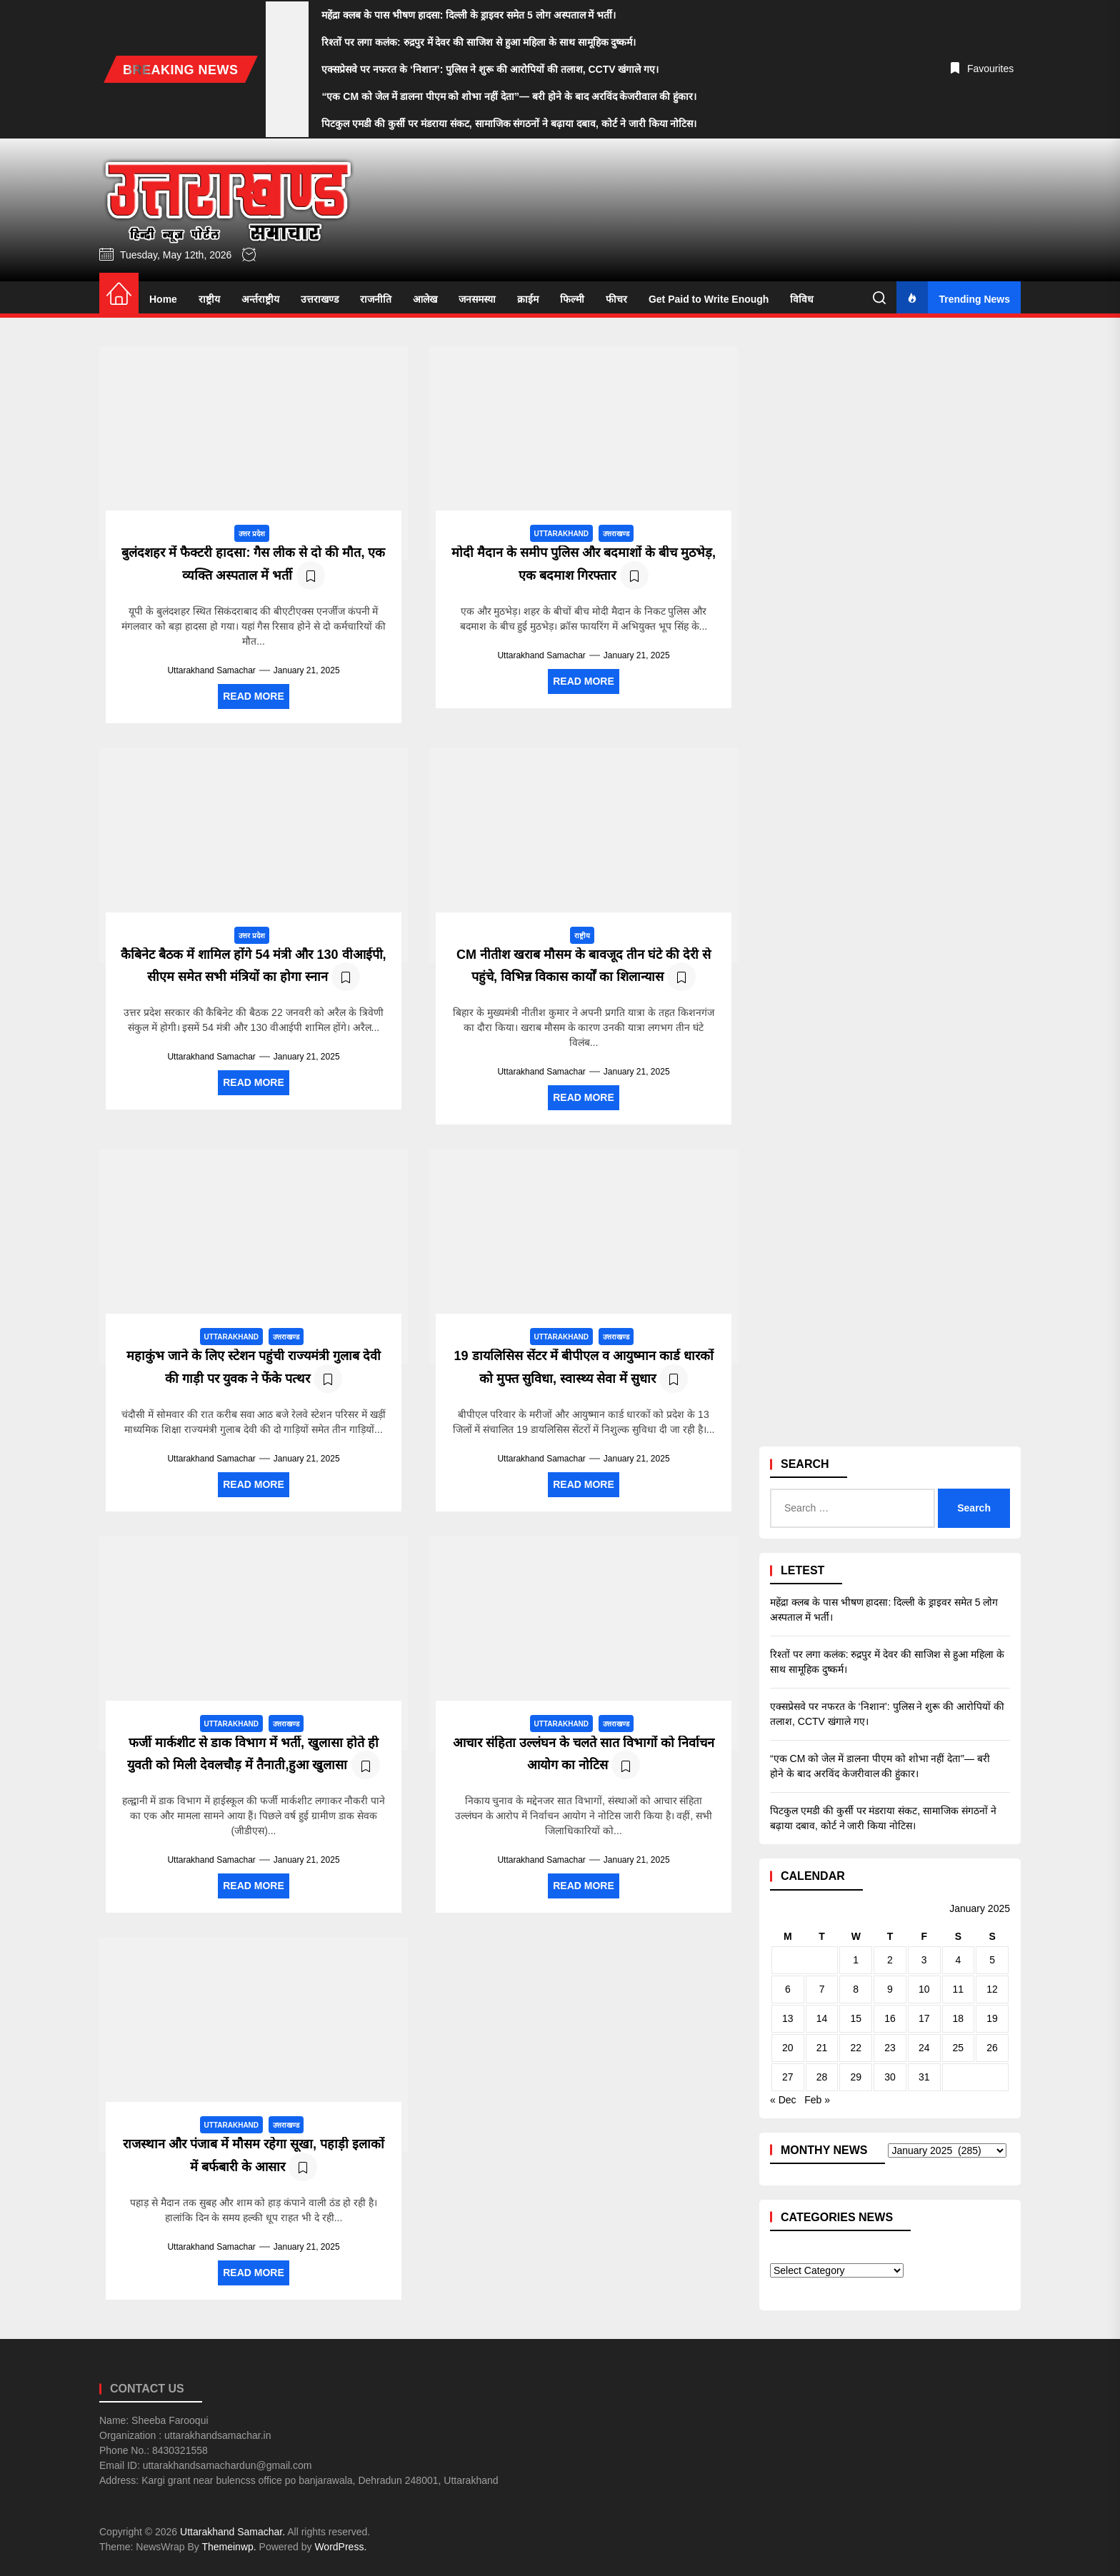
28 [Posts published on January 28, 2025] (822, 2077)
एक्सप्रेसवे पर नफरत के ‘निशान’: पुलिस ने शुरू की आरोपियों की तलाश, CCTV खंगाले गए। (887, 1714)
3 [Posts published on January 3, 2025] (924, 1960)
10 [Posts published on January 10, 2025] (924, 1989)
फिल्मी (572, 299)
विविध (802, 299)
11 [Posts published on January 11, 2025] (958, 1989)
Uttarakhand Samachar (211, 670)
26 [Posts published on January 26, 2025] (992, 2047)
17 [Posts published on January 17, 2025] (924, 2018)
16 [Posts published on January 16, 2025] (890, 2018)
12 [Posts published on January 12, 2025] (992, 1989)
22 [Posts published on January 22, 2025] (855, 2047)
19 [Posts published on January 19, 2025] (992, 2018)
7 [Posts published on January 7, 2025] (822, 1989)
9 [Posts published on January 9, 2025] (890, 1989)
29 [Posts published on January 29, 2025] (855, 2077)
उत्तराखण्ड (320, 299)
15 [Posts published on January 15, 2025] (855, 2018)
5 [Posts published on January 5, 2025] (992, 1960)
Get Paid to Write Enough (709, 299)
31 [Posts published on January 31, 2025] (924, 2077)
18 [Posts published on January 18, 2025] (958, 2018)
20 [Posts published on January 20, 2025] (788, 2047)
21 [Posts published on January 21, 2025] (822, 2047)
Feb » (817, 2099)
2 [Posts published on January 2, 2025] (890, 1960)
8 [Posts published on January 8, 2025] (856, 1989)
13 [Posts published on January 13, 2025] (788, 2018)
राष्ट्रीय (209, 299)
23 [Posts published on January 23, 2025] (890, 2047)
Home (163, 299)
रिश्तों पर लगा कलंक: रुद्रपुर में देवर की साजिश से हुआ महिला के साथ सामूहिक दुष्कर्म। (887, 1662)
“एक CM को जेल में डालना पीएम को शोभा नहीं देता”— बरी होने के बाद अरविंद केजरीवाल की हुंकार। (880, 1766)
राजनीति (375, 299)
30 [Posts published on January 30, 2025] (890, 2077)
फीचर (616, 299)
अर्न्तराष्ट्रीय (260, 299)
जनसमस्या (477, 299)
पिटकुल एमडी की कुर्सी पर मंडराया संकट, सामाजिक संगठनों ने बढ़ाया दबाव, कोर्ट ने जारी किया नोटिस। (883, 1818)
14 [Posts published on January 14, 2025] (822, 2018)
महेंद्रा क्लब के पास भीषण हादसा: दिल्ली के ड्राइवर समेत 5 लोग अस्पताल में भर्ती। (884, 1609)
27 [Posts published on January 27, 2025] (788, 2077)
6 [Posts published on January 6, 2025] (788, 1989)
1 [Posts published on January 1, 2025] (856, 1960)
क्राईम (528, 299)
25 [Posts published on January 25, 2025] (958, 2047)
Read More (253, 696)
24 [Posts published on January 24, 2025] (924, 2047)
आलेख (425, 299)
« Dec (783, 2099)
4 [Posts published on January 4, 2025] (958, 1960)
